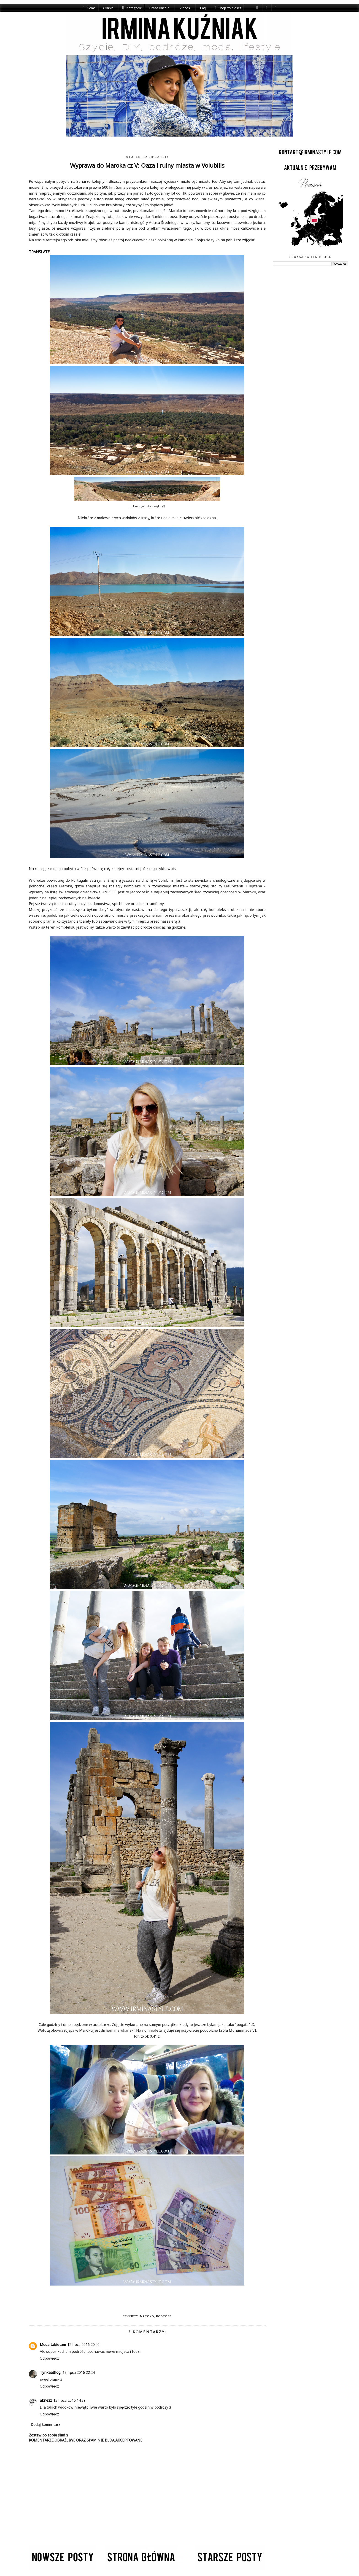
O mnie (108, 8)
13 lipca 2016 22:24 (78, 2372)
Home (91, 8)
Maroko (147, 2316)
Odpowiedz (49, 2358)
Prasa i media (159, 8)
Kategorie (134, 8)
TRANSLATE (39, 251)
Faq (203, 8)
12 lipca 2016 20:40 (83, 2344)
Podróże (164, 2316)
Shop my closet (230, 8)
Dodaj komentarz (45, 2424)
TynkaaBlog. (50, 2372)
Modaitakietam (53, 2344)
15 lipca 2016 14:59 (69, 2400)
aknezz (46, 2400)
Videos (184, 8)
